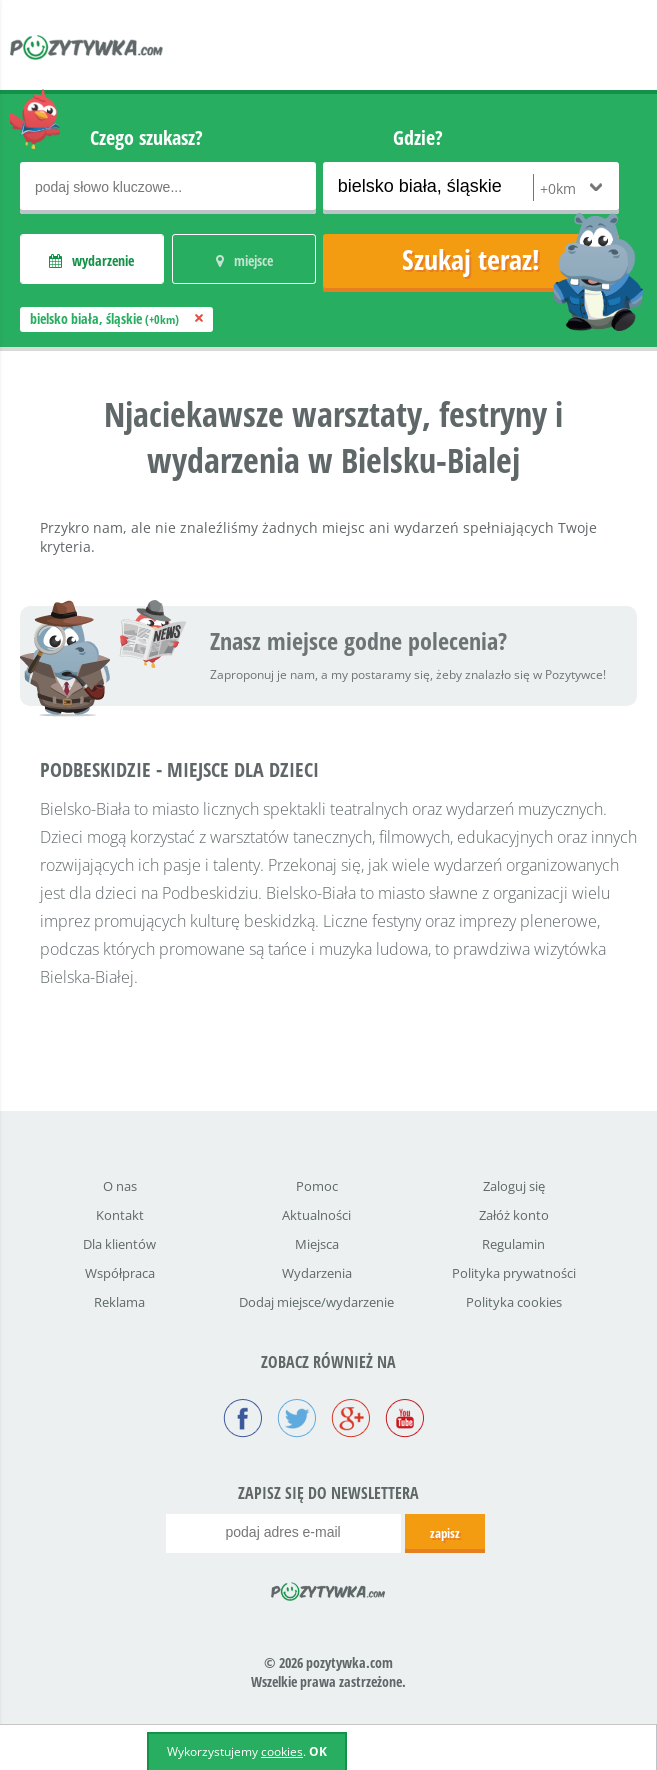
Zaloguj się (514, 1186)
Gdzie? (418, 137)
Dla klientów (119, 1244)
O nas (120, 1186)
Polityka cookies (514, 1302)
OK (318, 1751)
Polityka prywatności (514, 1273)
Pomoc (317, 1186)
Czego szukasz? (146, 137)
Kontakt (120, 1215)
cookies (282, 1751)
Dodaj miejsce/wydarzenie (316, 1302)
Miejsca (317, 1244)
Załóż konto (514, 1215)
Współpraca (120, 1273)
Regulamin (513, 1244)
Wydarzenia (317, 1273)
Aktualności (316, 1215)
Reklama (119, 1302)
